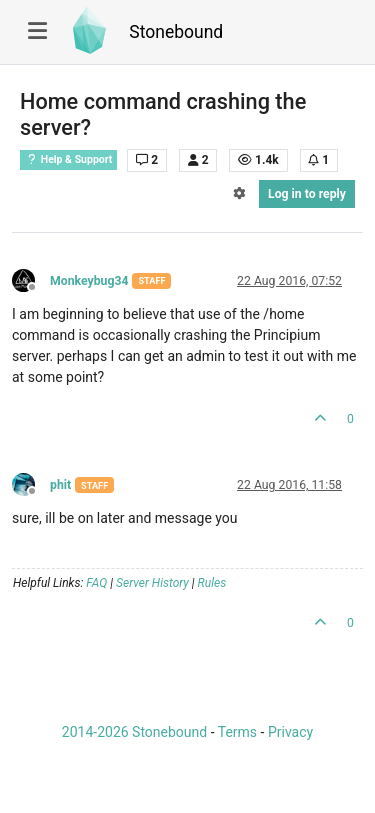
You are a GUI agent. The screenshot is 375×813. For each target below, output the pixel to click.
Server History (152, 583)
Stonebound (176, 32)
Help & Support (68, 159)
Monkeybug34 (89, 281)
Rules (212, 583)
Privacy (290, 732)
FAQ (96, 583)
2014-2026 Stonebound (134, 732)
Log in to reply (307, 194)
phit (60, 485)
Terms (237, 732)
